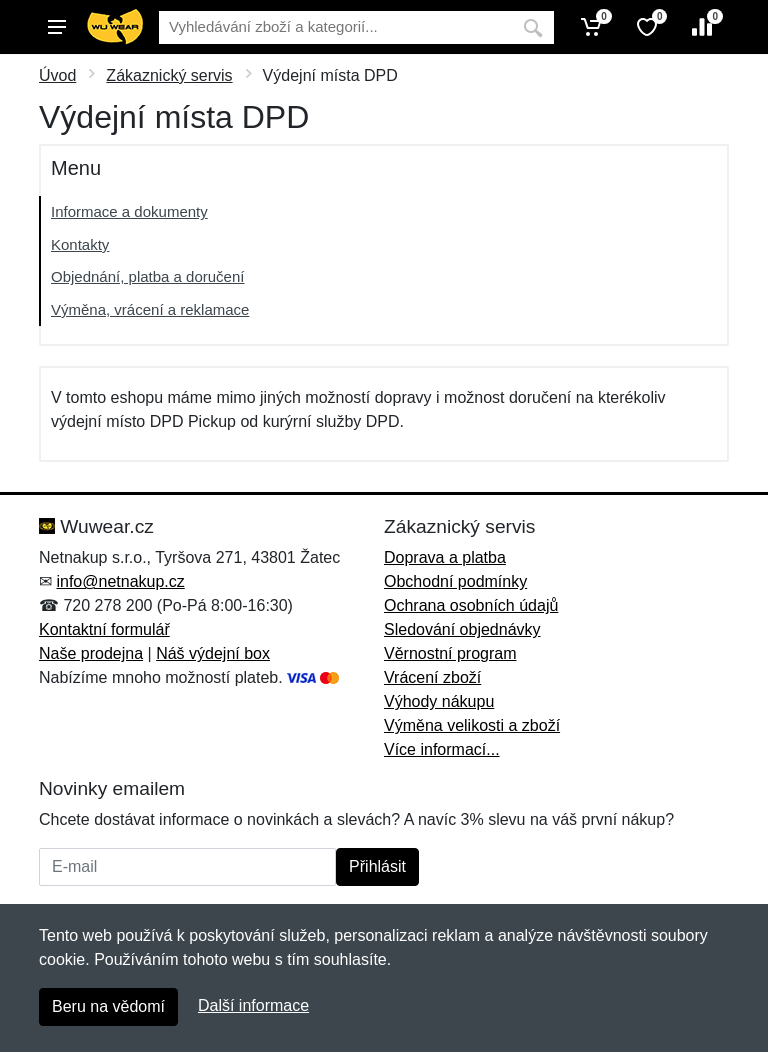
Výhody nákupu (439, 701)
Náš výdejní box (213, 653)
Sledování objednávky (462, 629)
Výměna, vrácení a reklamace (150, 309)
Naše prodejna (91, 653)
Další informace (253, 1005)
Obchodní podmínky (455, 581)
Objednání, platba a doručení (147, 276)
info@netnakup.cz (120, 581)
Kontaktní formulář (104, 629)
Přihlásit (377, 866)
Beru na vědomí (108, 1006)
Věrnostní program (450, 653)
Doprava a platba (445, 557)
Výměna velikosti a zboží (472, 725)
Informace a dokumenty (129, 211)
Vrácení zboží (432, 677)
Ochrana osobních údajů (471, 605)
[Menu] (57, 27)
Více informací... (442, 749)
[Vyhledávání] (335, 27)
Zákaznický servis (169, 75)
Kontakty (80, 244)
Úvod (57, 75)
